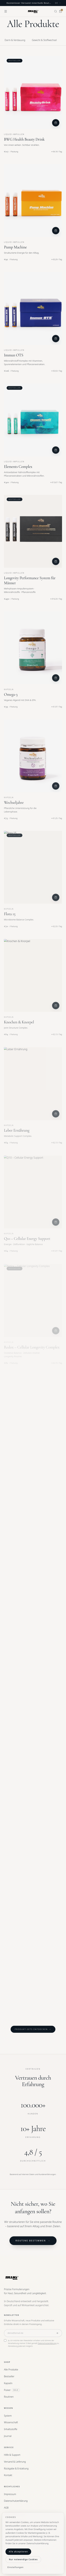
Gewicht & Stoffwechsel (44, 40)
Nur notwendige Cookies (23, 2559)
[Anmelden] (57, 2333)
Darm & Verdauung (15, 40)
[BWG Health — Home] (33, 11)
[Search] (55, 11)
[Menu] (5, 11)
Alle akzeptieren (18, 2551)
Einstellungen (15, 2567)
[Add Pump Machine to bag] (55, 232)
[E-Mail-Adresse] (28, 2333)
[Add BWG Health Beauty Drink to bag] (55, 122)
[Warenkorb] (60, 11)
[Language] (58, 3)
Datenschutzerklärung (47, 2343)
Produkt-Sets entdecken (33, 2029)
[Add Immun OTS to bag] (55, 340)
